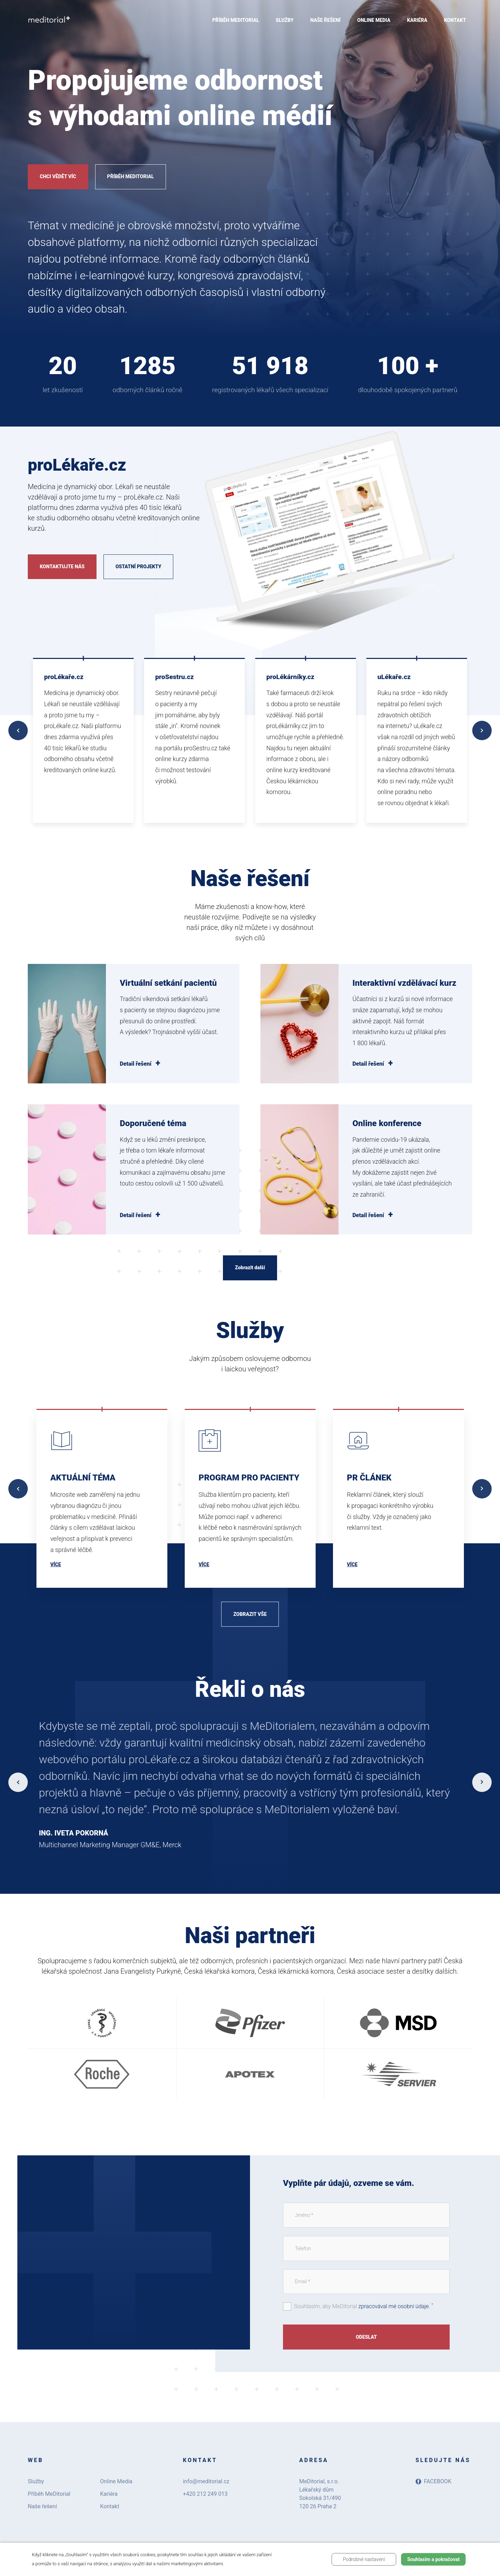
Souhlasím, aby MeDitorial (363, 2306)
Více (55, 1564)
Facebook (433, 2481)
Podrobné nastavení (364, 2559)
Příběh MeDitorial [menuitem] (235, 20)
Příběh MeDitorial (130, 176)
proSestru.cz (174, 677)
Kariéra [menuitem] (417, 20)
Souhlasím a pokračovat (433, 2559)
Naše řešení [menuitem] (325, 20)
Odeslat (366, 2337)
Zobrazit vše (250, 1614)
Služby (36, 2481)
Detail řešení (136, 1063)
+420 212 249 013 (205, 2494)
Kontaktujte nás (62, 566)
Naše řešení (42, 2506)
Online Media (116, 2481)
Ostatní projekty (138, 566)
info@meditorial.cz (206, 2481)
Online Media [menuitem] (374, 20)
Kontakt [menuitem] (455, 20)
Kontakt (109, 2506)
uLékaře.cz (394, 677)
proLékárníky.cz (290, 677)
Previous (18, 730)
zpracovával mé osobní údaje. (394, 2306)
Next (482, 730)
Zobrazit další (250, 1267)
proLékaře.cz (63, 677)
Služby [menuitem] (285, 20)
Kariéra (108, 2494)
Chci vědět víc (58, 176)
